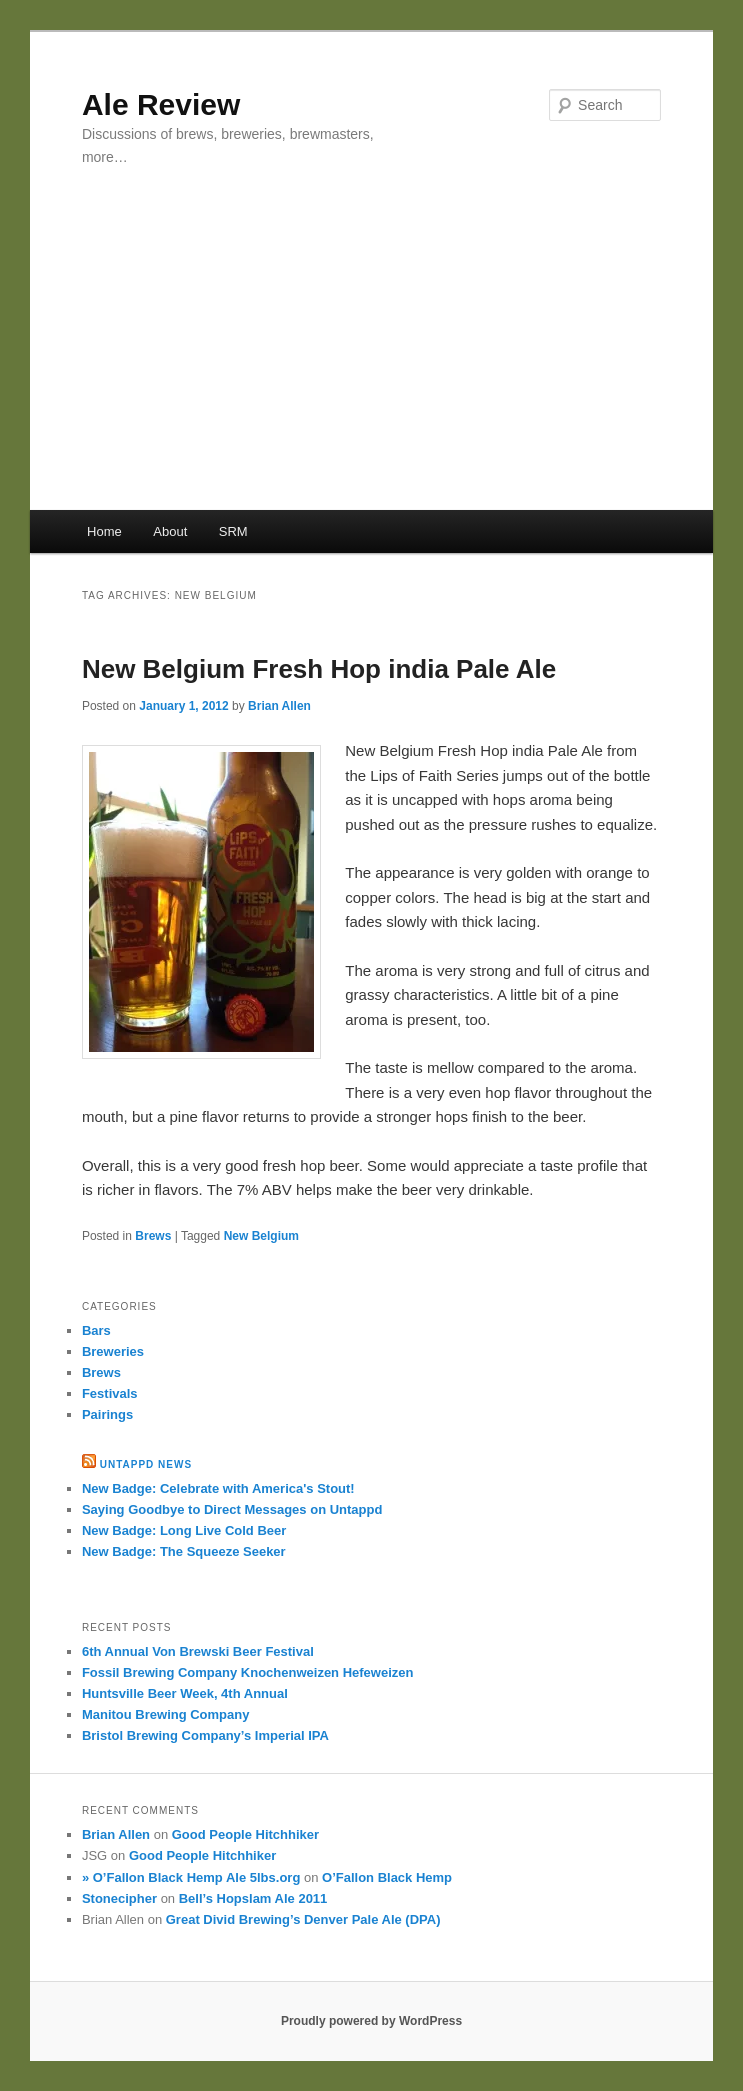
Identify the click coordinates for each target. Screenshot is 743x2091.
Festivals (110, 1393)
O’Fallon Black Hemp (387, 1877)
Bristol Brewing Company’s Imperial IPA (205, 1735)
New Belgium (261, 1236)
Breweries (113, 1351)
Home (104, 531)
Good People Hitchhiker (245, 1834)
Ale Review (161, 104)
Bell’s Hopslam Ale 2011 (253, 1898)
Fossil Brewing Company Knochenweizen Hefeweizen (248, 1672)
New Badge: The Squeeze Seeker (184, 1551)
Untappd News (146, 1464)
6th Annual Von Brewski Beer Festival (198, 1651)
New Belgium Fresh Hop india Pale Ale (319, 669)
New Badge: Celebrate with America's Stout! (218, 1488)
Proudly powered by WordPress (371, 2021)
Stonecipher (119, 1898)
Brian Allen (279, 706)
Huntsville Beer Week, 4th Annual (185, 1693)
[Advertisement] (371, 360)
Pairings (107, 1414)
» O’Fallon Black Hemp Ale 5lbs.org (191, 1877)
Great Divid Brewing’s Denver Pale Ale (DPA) (303, 1919)
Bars (96, 1330)
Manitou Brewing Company (166, 1714)
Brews (153, 1236)
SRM (233, 531)
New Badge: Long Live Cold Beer (184, 1530)
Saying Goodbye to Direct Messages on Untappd (232, 1509)
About (170, 531)
